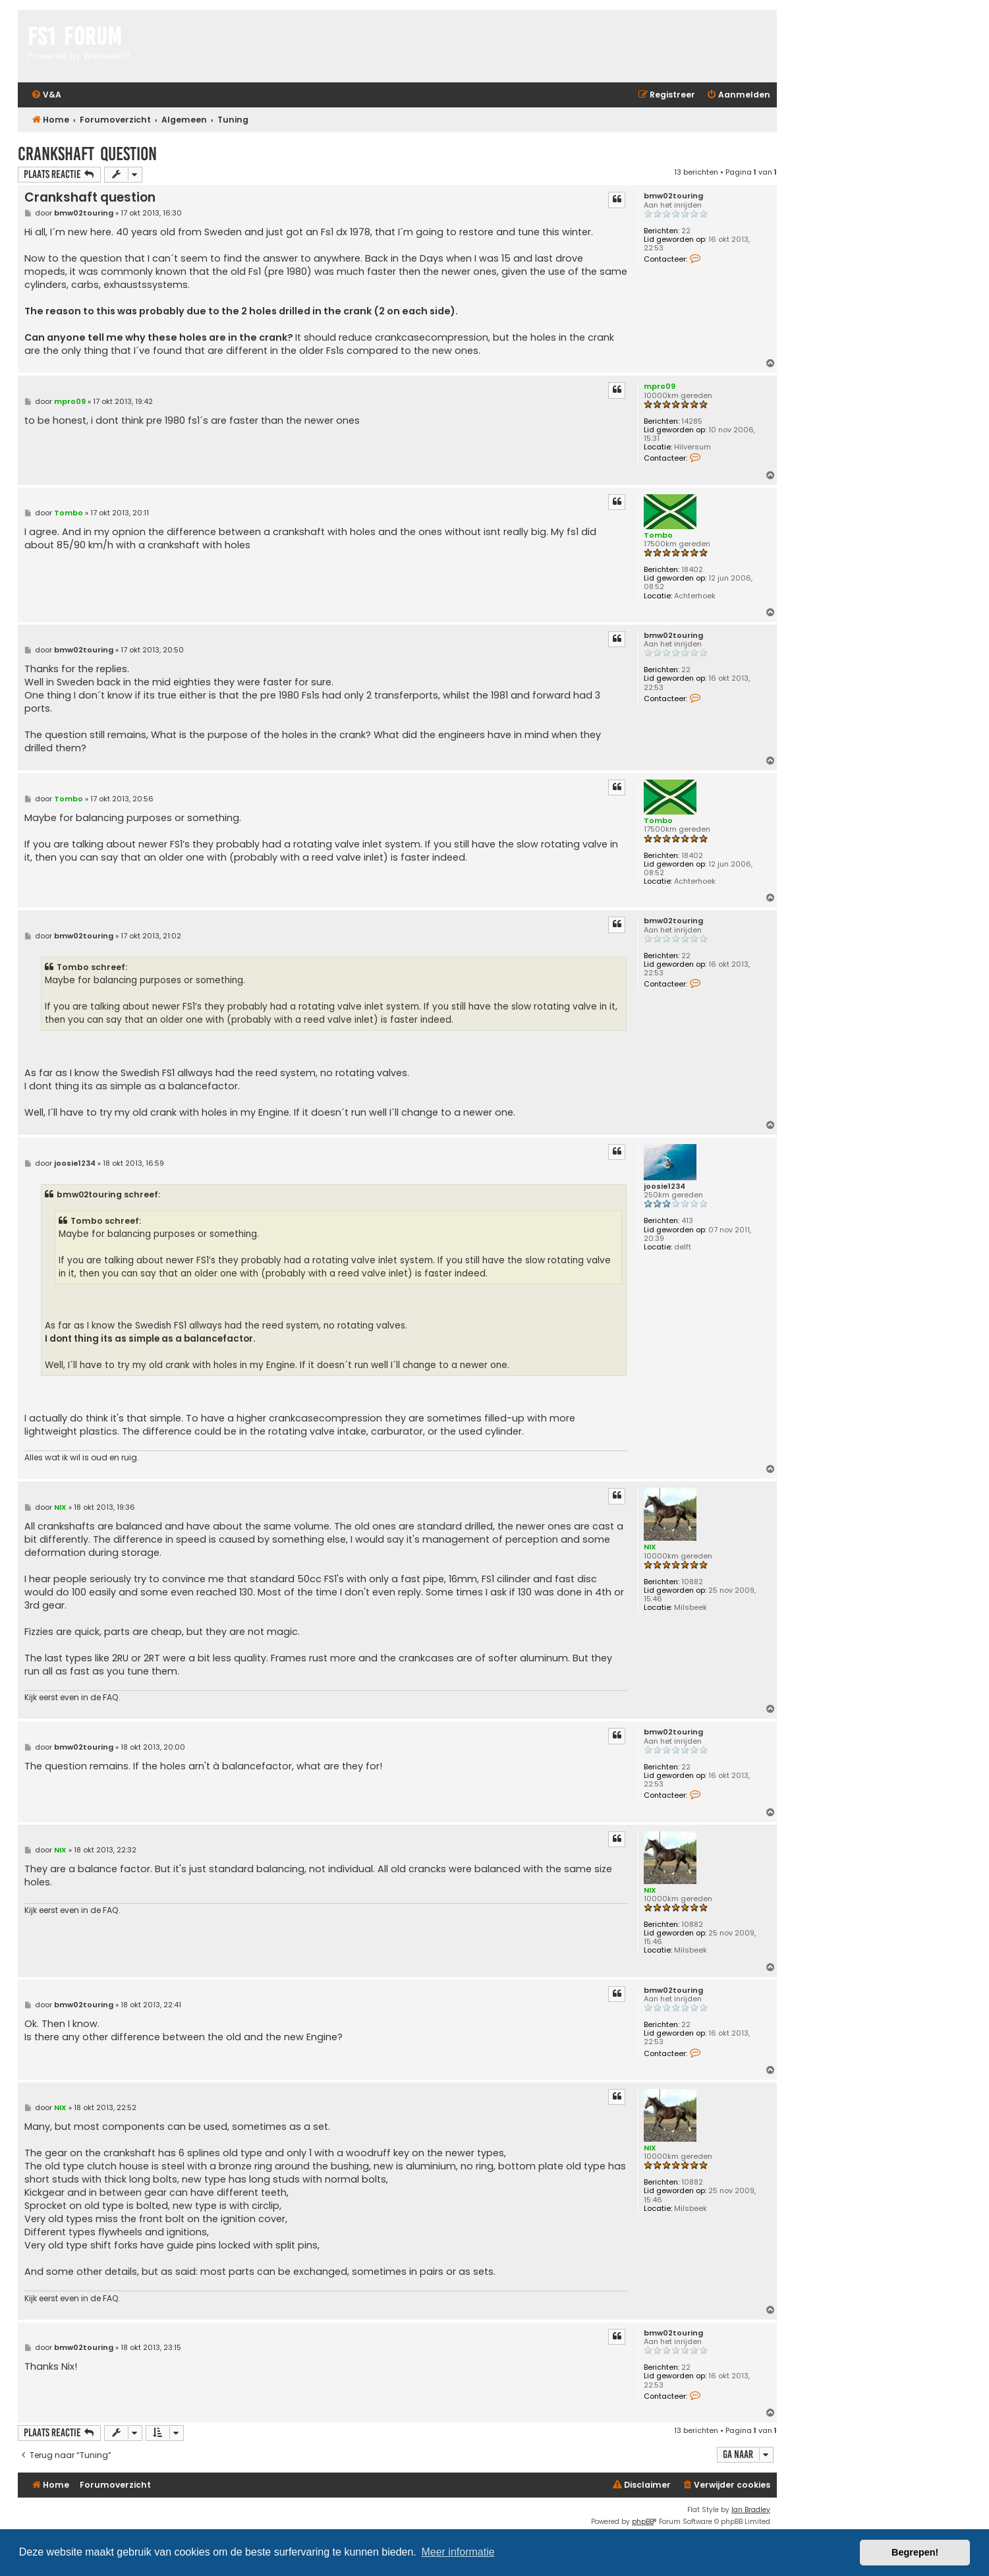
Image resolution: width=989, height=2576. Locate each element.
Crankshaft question (87, 154)
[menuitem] (46, 95)
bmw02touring (673, 196)
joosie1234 (664, 1186)
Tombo (658, 535)
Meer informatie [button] (457, 2552)
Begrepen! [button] (914, 2552)
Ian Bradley (750, 2510)
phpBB (643, 2522)
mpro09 (659, 386)
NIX (650, 1546)
